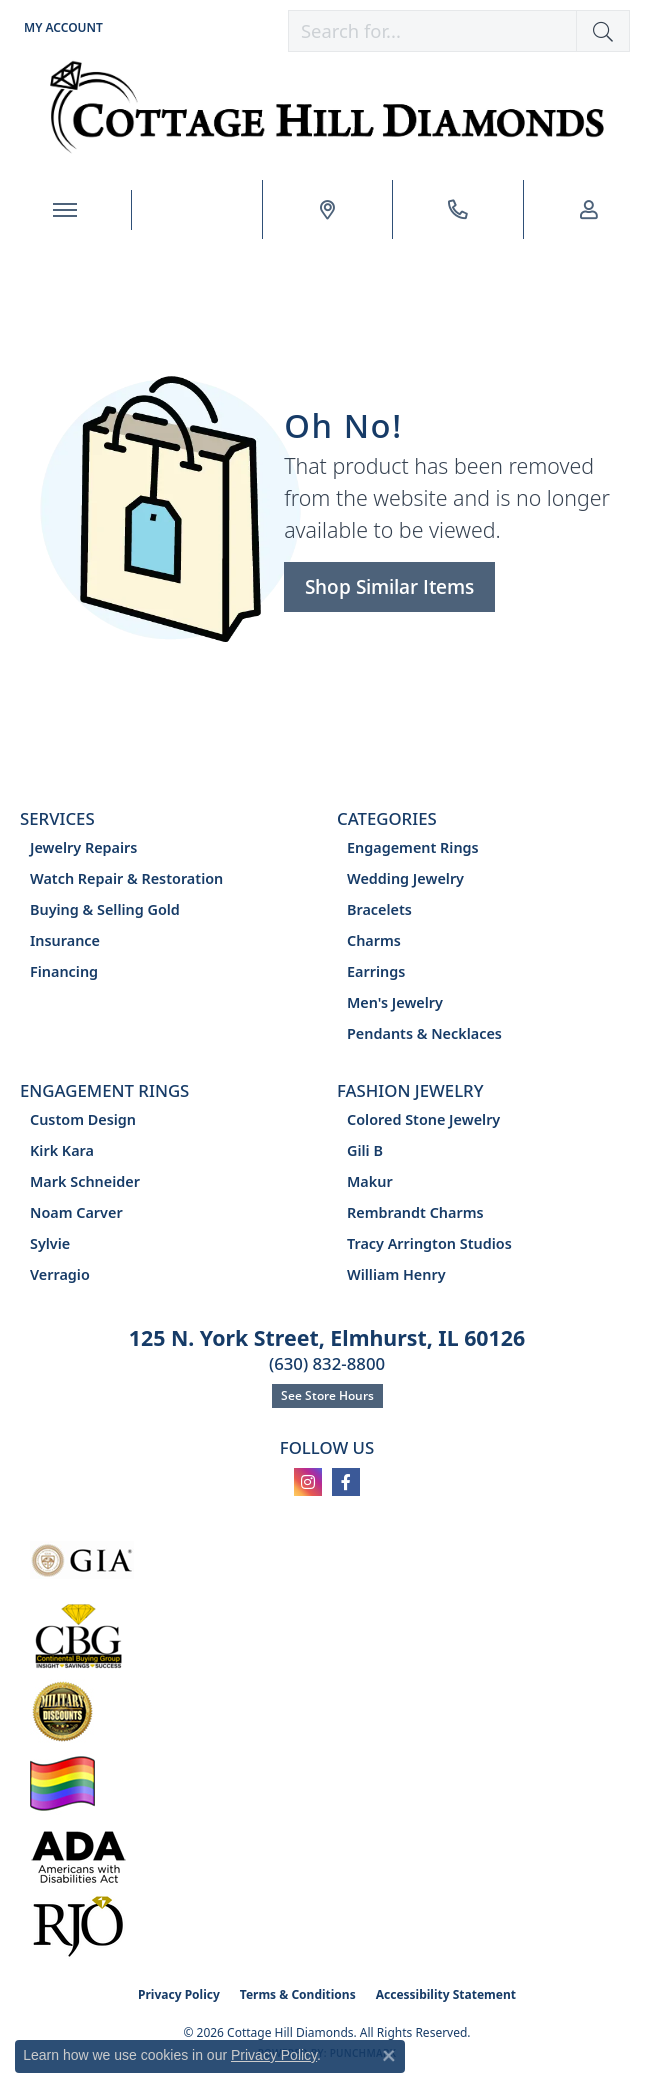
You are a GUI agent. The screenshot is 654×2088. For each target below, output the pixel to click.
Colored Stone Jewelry (423, 1119)
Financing (64, 971)
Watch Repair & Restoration (126, 878)
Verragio (60, 1274)
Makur (370, 1181)
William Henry (396, 1274)
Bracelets (379, 909)
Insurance (65, 940)
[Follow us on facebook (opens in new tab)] (346, 1482)
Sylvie (50, 1243)
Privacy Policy (179, 1994)
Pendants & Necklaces (424, 1033)
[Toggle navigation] (65, 210)
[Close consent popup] (389, 2056)
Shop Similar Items (389, 586)
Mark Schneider (85, 1181)
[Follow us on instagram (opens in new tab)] (308, 1482)
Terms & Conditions (298, 1994)
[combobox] (432, 31)
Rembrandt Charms (415, 1212)
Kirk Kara (62, 1150)
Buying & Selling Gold (105, 909)
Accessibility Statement (446, 1994)
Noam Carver (76, 1212)
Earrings (376, 971)
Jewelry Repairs (83, 847)
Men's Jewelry (395, 1002)
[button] (61, 27)
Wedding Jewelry (405, 878)
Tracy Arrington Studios (429, 1243)
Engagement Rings (413, 847)
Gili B (365, 1150)
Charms (374, 940)
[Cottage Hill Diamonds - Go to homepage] (327, 107)
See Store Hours (327, 1395)
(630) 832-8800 (327, 1363)
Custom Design (83, 1119)
